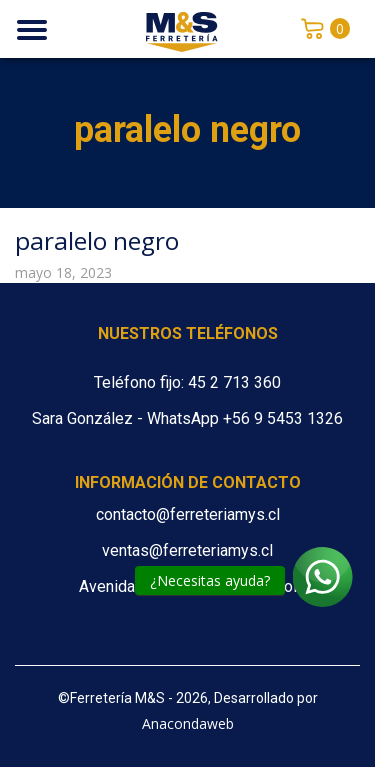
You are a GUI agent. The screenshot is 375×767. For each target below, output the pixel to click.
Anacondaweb (188, 723)
